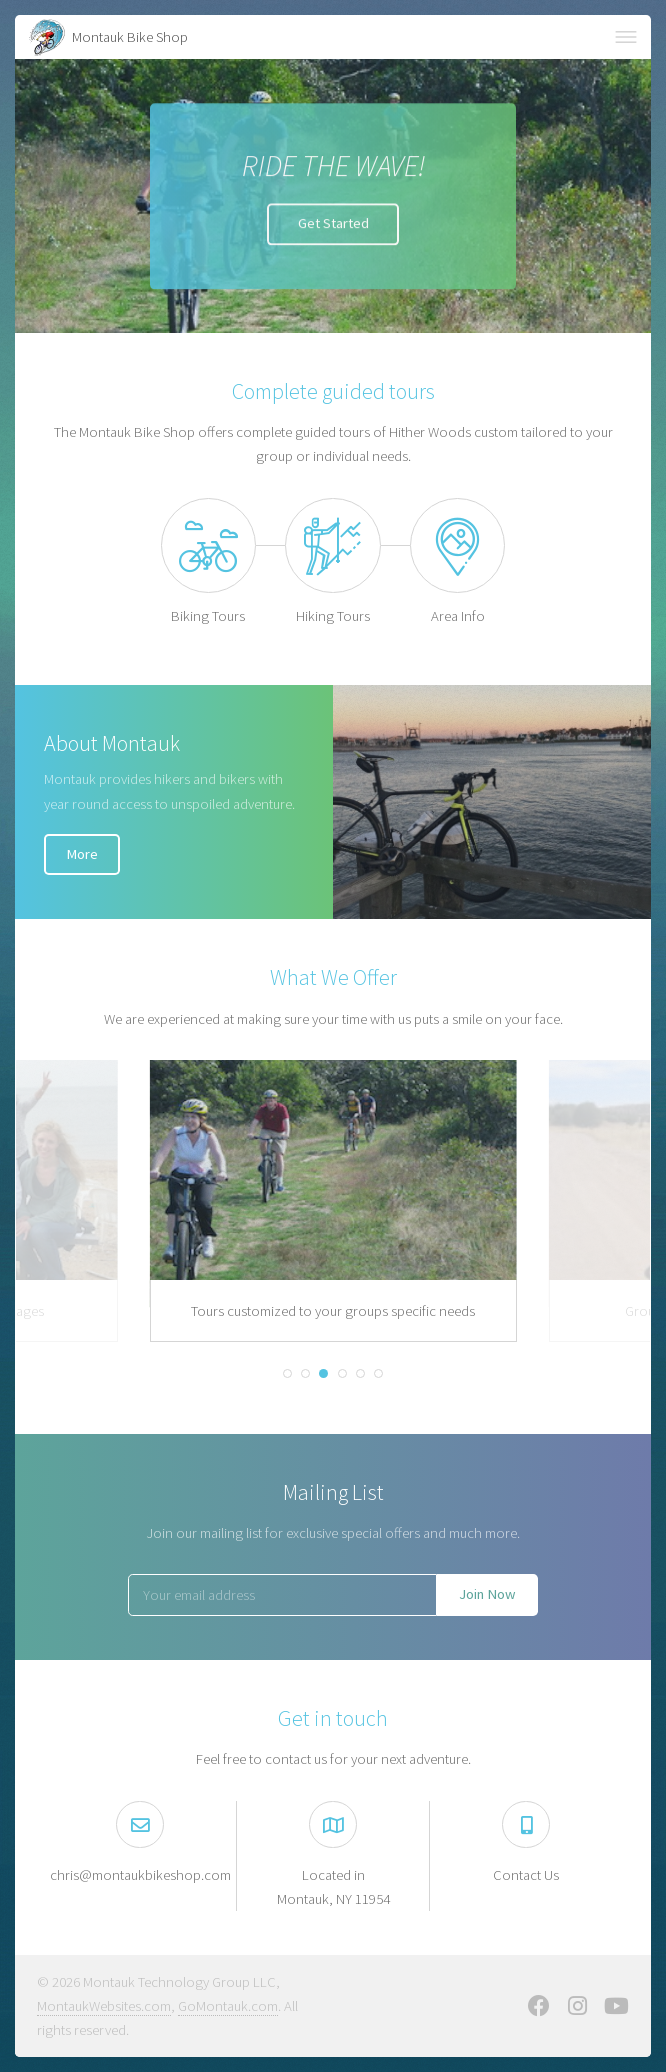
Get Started (333, 225)
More (82, 854)
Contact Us (526, 1875)
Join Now (487, 1594)
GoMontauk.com (228, 2006)
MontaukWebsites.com (104, 2006)
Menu (625, 37)
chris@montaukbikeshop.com (140, 1875)
